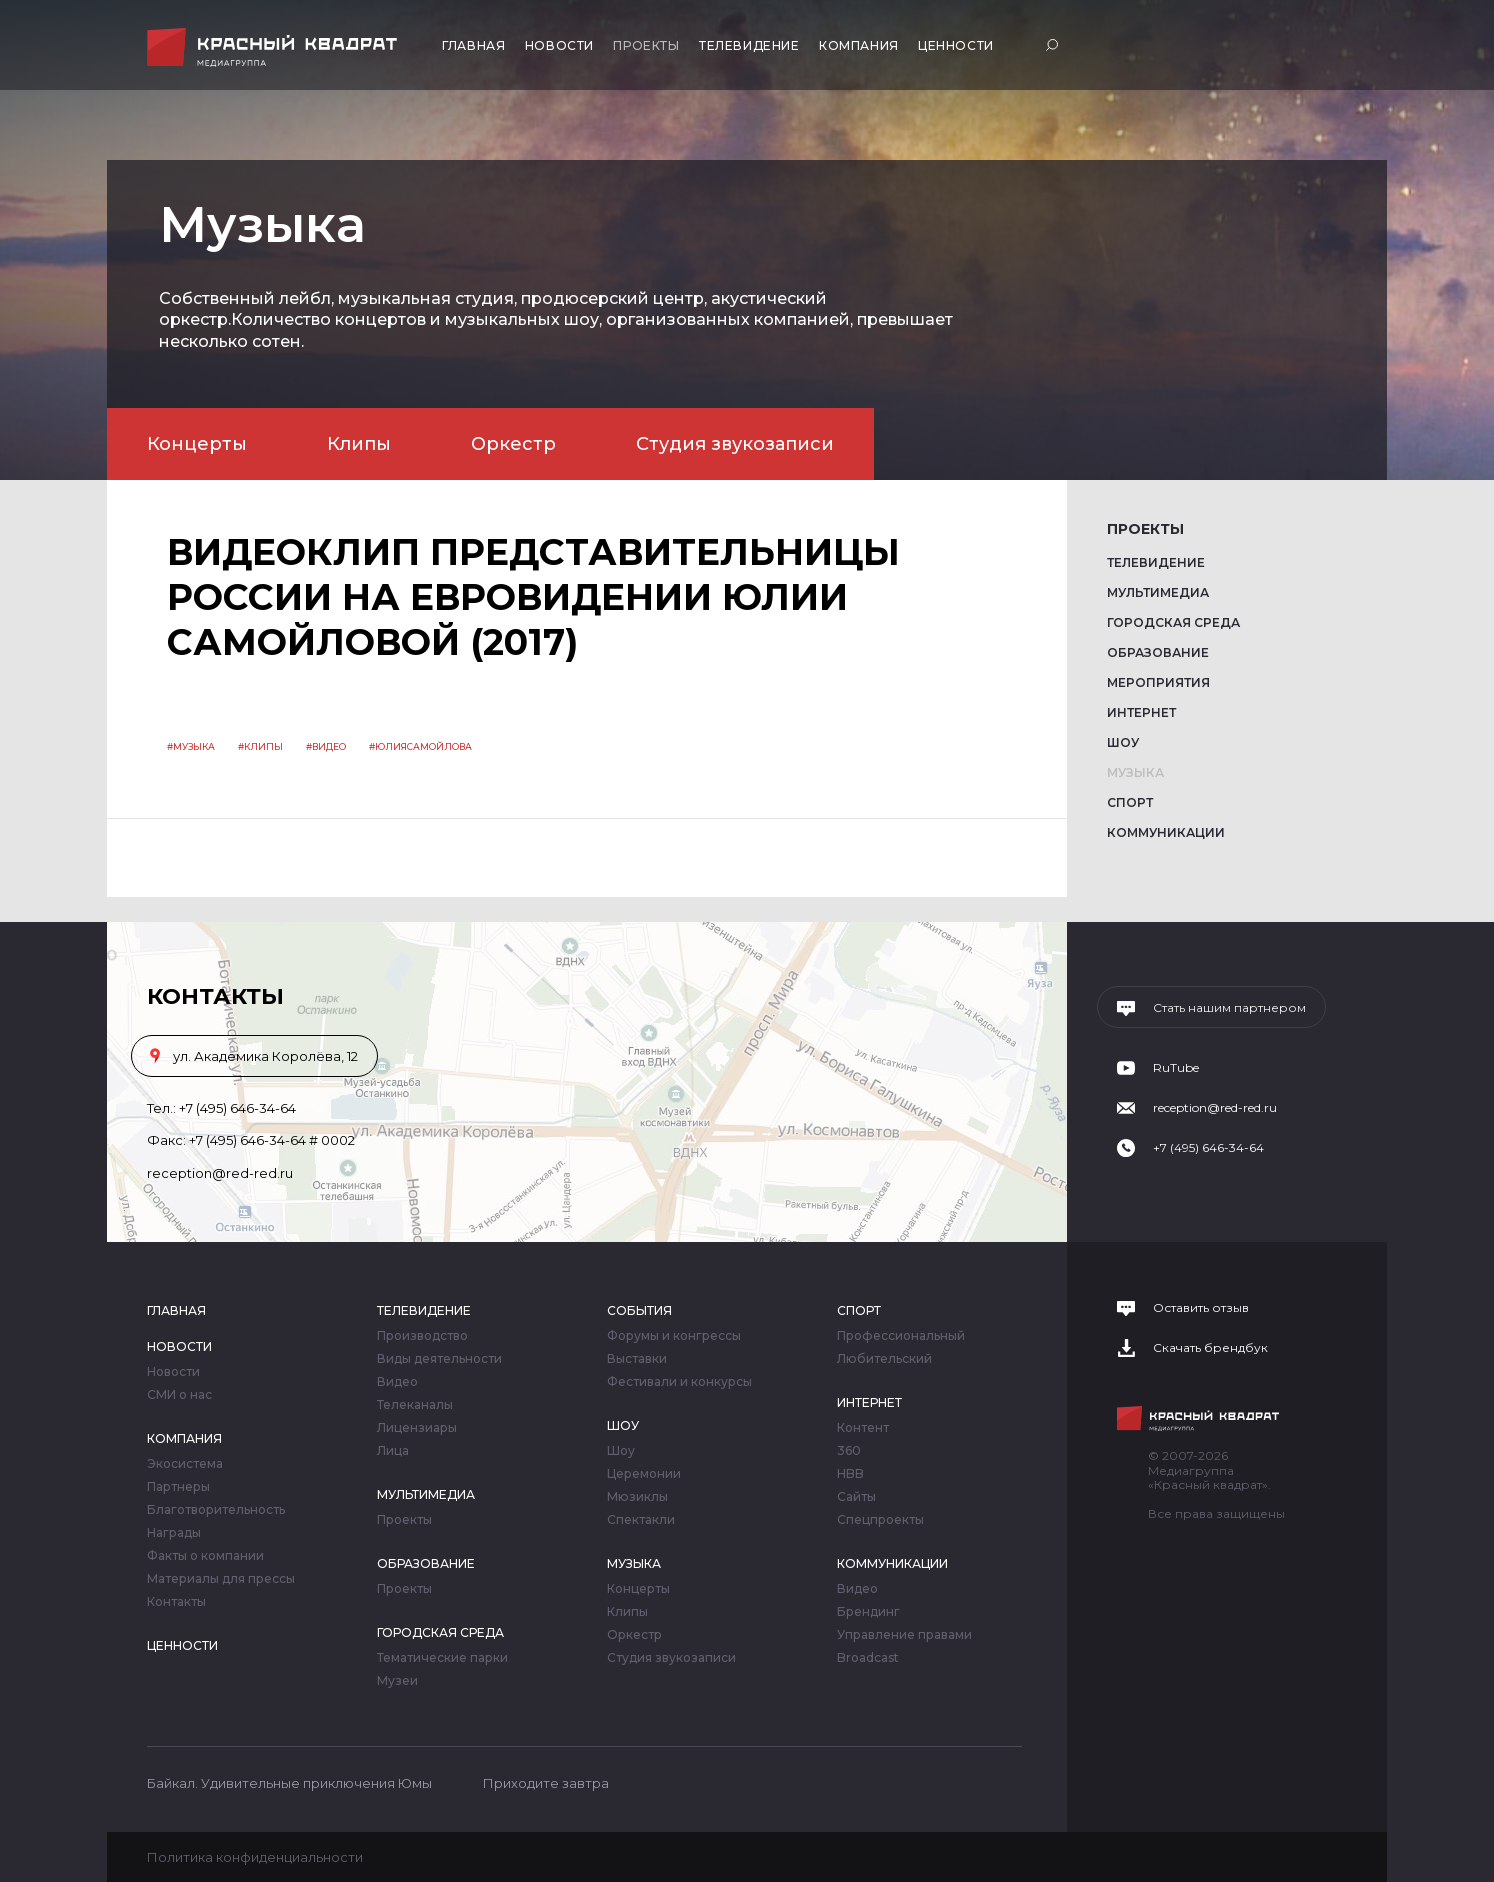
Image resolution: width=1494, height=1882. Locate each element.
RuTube (1176, 1068)
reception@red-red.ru (220, 1173)
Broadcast (868, 1658)
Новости (559, 45)
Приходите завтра (546, 1783)
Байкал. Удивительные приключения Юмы (289, 1783)
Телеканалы (415, 1405)
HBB (850, 1474)
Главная (473, 45)
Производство (422, 1336)
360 (849, 1451)
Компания (859, 45)
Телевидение (749, 45)
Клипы (359, 444)
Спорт (1130, 802)
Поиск (1054, 44)
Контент (863, 1428)
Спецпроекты (880, 1520)
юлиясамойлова (423, 746)
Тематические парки (442, 1658)
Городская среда (1173, 622)
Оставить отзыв (1201, 1308)
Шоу (1123, 742)
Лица (393, 1451)
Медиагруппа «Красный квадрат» (274, 47)
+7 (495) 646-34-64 (237, 1108)
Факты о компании (205, 1556)
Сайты (856, 1497)
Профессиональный (901, 1336)
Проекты (646, 45)
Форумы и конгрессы (674, 1336)
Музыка (1135, 772)
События (639, 1310)
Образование (1158, 652)
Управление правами (904, 1635)
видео (329, 746)
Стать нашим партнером (1229, 1008)
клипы (263, 746)
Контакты (176, 1602)
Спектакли (641, 1520)
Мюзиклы (637, 1497)
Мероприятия (1158, 682)
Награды (174, 1533)
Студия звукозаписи (735, 444)
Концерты (197, 444)
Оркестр (513, 444)
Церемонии (644, 1474)
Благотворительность (216, 1510)
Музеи (397, 1681)
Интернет (1141, 712)
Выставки (637, 1359)
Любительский (884, 1359)
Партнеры (178, 1487)
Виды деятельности (439, 1359)
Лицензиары (417, 1428)
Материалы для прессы (221, 1579)
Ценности (956, 45)
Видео (397, 1382)
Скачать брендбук (1210, 1348)
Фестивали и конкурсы (679, 1382)
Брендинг (868, 1612)
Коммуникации (1166, 832)
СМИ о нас (179, 1395)
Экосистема (185, 1464)
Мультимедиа (1158, 592)
